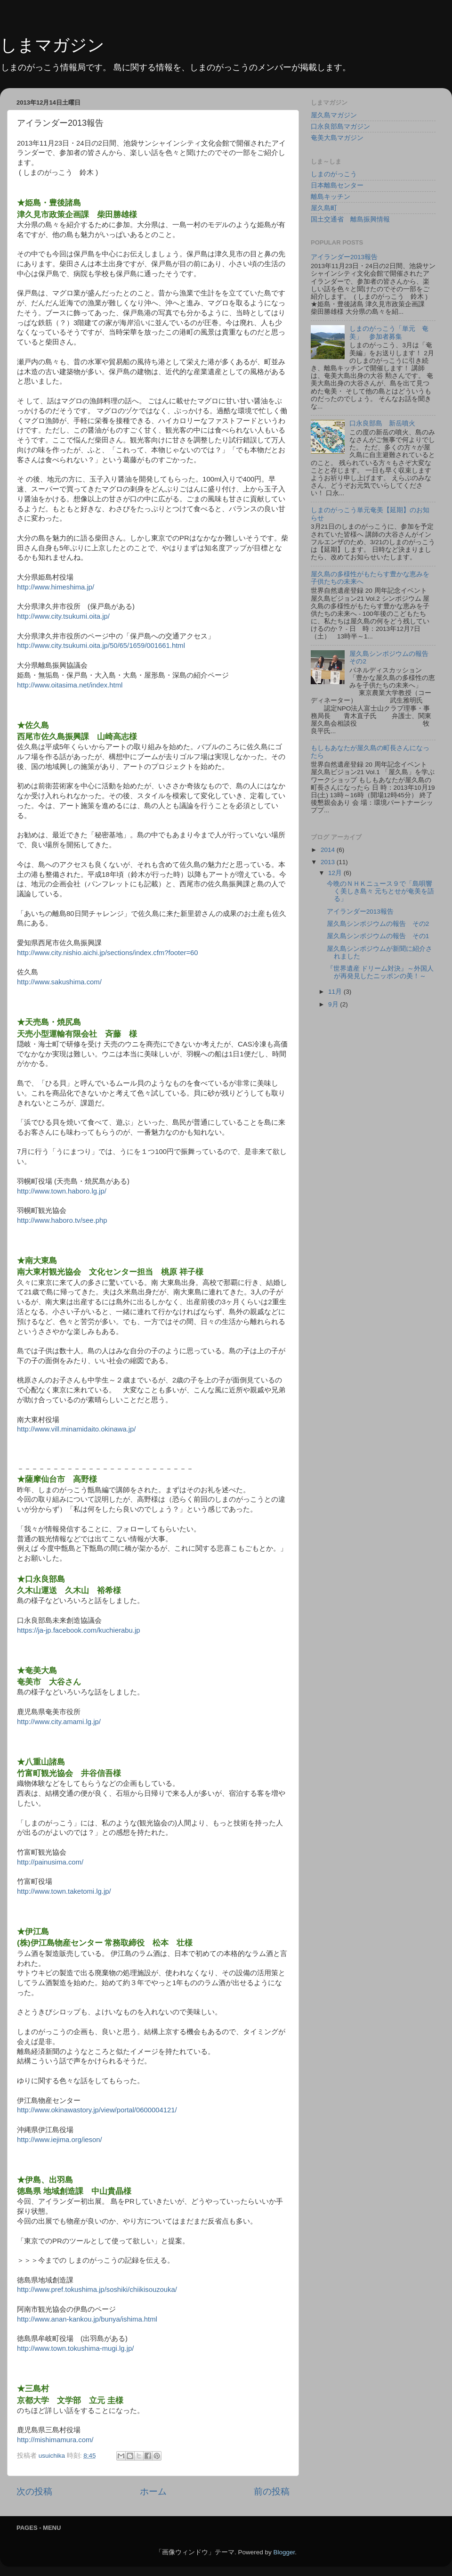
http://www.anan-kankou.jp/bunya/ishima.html (87, 2319)
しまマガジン (52, 45)
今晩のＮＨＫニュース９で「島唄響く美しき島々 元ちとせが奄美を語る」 (381, 891)
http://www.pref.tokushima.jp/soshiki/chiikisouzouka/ (97, 2289)
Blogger (284, 2552)
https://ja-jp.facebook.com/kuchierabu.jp (78, 1630)
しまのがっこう (334, 174)
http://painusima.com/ (50, 1862)
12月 (336, 872)
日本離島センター (337, 185)
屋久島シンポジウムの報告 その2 (378, 923)
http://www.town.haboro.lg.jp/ (61, 1191)
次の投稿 (34, 2491)
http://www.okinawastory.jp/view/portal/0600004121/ (97, 2110)
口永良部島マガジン (340, 126)
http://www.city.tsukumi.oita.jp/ (63, 616)
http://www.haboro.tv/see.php (62, 1220)
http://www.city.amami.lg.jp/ (59, 1722)
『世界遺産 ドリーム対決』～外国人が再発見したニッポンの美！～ (380, 972)
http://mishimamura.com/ (55, 2440)
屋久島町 (324, 208)
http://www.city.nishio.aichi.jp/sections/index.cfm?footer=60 (107, 953)
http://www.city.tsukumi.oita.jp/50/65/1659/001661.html (101, 645)
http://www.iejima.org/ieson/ (59, 2139)
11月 (336, 991)
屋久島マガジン (334, 115)
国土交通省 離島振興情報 (350, 219)
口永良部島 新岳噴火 (382, 423)
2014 (329, 849)
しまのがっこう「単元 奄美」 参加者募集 (388, 332)
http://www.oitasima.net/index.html (69, 685)
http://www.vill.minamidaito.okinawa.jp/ (76, 1429)
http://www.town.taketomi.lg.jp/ (64, 1891)
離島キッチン (330, 196)
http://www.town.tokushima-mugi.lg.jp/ (75, 2348)
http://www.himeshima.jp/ (55, 587)
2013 (329, 862)
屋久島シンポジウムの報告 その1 (378, 936)
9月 (334, 1004)
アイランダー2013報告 (344, 257)
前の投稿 (272, 2491)
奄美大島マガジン (337, 137)
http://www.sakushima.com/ (59, 982)
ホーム (153, 2491)
